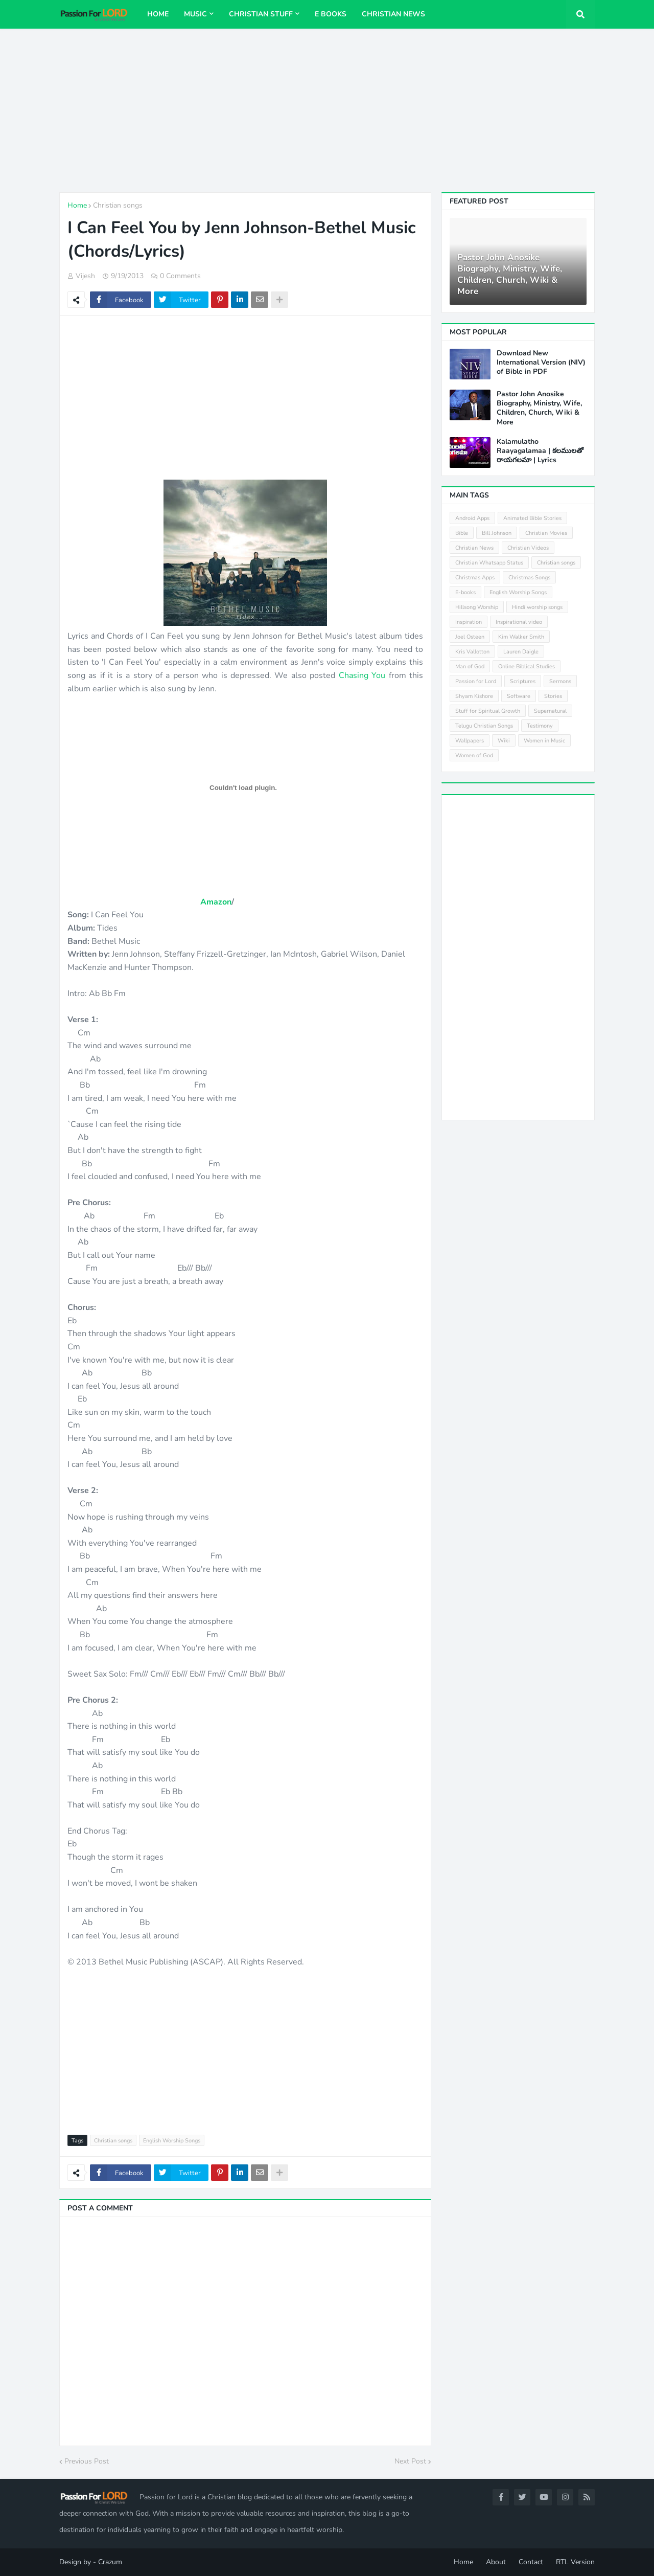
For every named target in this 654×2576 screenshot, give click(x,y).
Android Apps (472, 518)
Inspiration (468, 622)
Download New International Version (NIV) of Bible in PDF (541, 362)
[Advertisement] (327, 110)
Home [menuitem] (158, 14)
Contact (531, 2562)
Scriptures (522, 681)
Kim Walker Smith (521, 637)
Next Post (410, 2461)
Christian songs (118, 205)
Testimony (540, 726)
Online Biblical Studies (526, 666)
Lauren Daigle (521, 652)
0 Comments (180, 276)
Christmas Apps (475, 577)
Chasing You (362, 675)
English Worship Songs (171, 2140)
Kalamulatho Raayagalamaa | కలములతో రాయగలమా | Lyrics (540, 451)
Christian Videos (528, 548)
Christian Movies (546, 533)
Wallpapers (469, 740)
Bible (461, 533)
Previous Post (86, 2461)
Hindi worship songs (537, 607)
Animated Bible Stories (532, 518)
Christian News (474, 548)
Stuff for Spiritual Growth (487, 711)
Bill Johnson (496, 533)
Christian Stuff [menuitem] (261, 14)
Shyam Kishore (474, 696)
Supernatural (550, 711)
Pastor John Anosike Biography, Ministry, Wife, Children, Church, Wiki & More (509, 274)
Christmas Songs (529, 577)
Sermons (560, 681)
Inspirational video (519, 622)
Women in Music (544, 740)
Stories (553, 696)
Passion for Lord (475, 681)
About (496, 2562)
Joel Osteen (469, 637)
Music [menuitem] (195, 14)
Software (518, 696)
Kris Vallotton (472, 652)
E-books (465, 592)
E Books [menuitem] (330, 14)
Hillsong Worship (476, 607)
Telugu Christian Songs (484, 726)
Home (77, 205)
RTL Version (575, 2562)
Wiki (504, 740)
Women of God (474, 755)
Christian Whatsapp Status (489, 563)
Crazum (110, 2562)
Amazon (215, 902)
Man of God (469, 666)
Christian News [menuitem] (393, 14)
